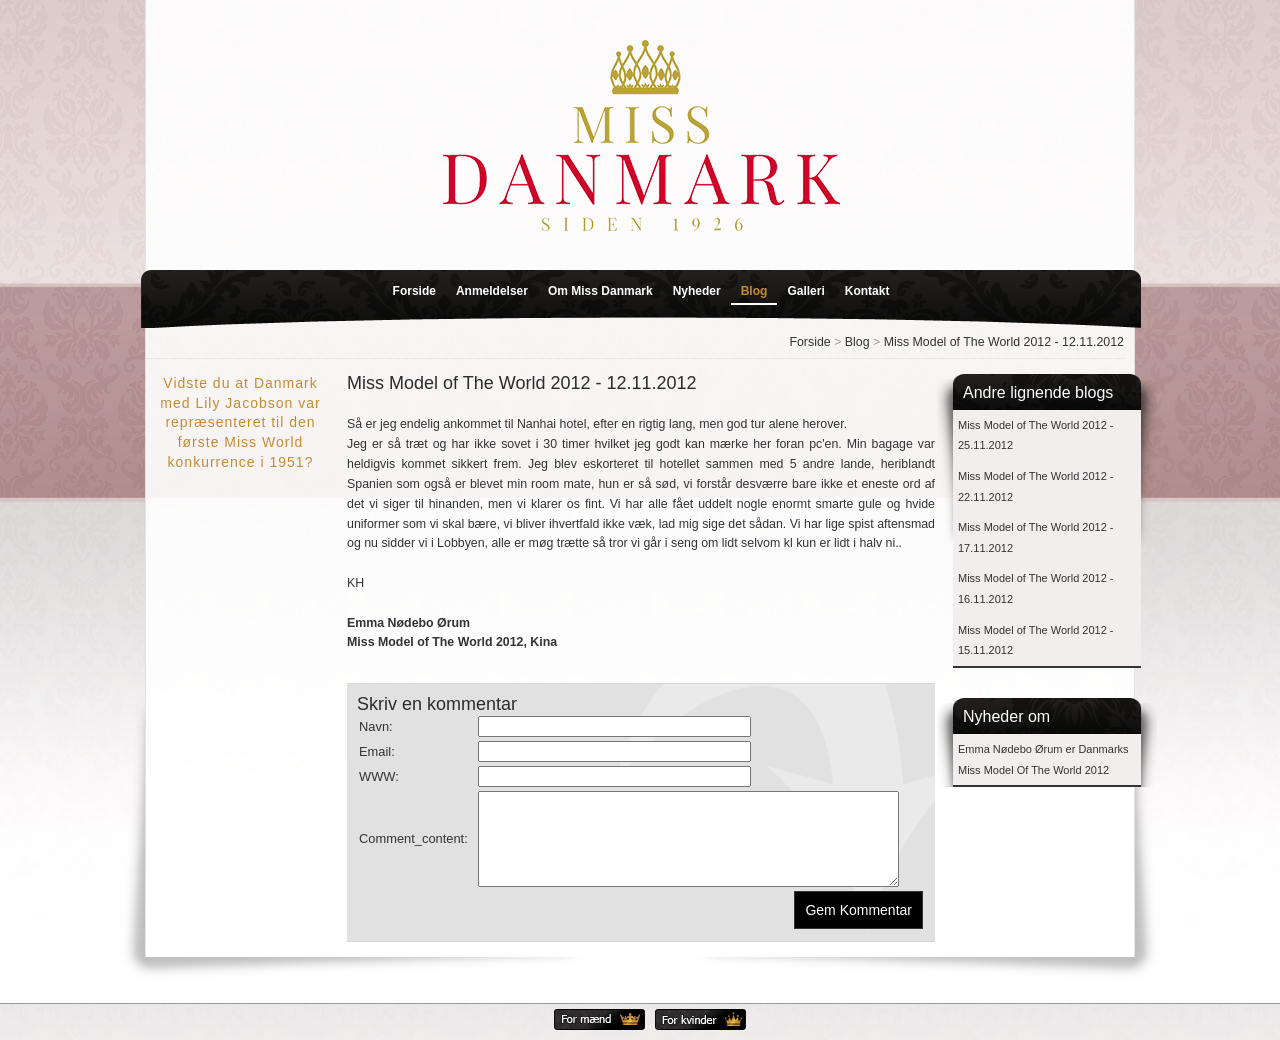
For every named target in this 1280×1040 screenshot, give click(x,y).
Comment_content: (413, 847)
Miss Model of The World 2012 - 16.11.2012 (1036, 588)
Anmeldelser (492, 291)
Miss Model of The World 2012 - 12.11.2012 (1004, 342)
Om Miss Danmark (600, 291)
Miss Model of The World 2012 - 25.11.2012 (1036, 435)
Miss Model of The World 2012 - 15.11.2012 (1036, 640)
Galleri (805, 291)
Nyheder (697, 291)
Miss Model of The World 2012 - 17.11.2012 (1036, 537)
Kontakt (867, 291)
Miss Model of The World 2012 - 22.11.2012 (1036, 486)
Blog (754, 291)
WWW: (379, 776)
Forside (414, 291)
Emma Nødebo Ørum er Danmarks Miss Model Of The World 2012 (1043, 759)
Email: (377, 751)
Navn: (376, 726)
